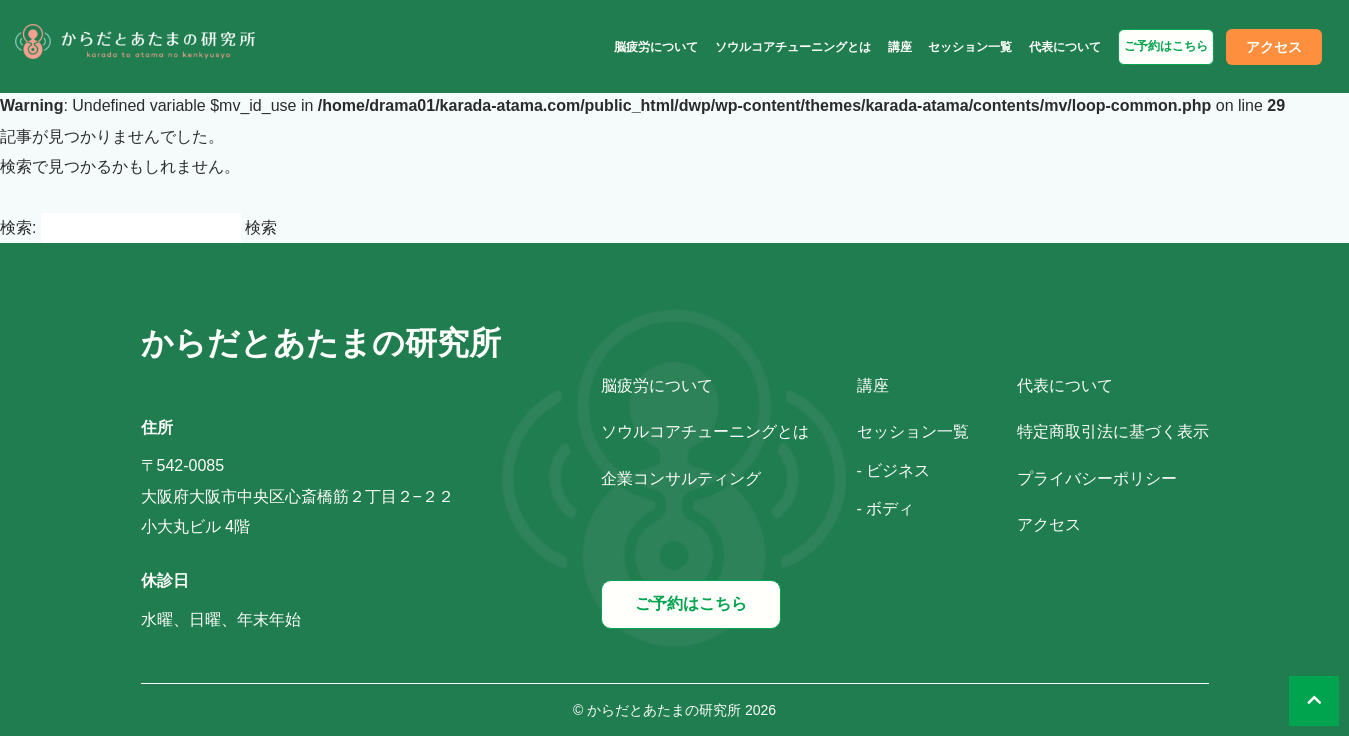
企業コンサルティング (681, 478)
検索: (18, 227)
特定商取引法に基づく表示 (1113, 431)
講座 (900, 47)
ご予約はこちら (1166, 46)
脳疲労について (656, 47)
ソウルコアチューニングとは (793, 47)
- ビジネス (894, 470)
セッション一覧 (970, 47)
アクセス (1274, 47)
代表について (1065, 47)
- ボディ (886, 508)
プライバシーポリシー (1097, 478)
